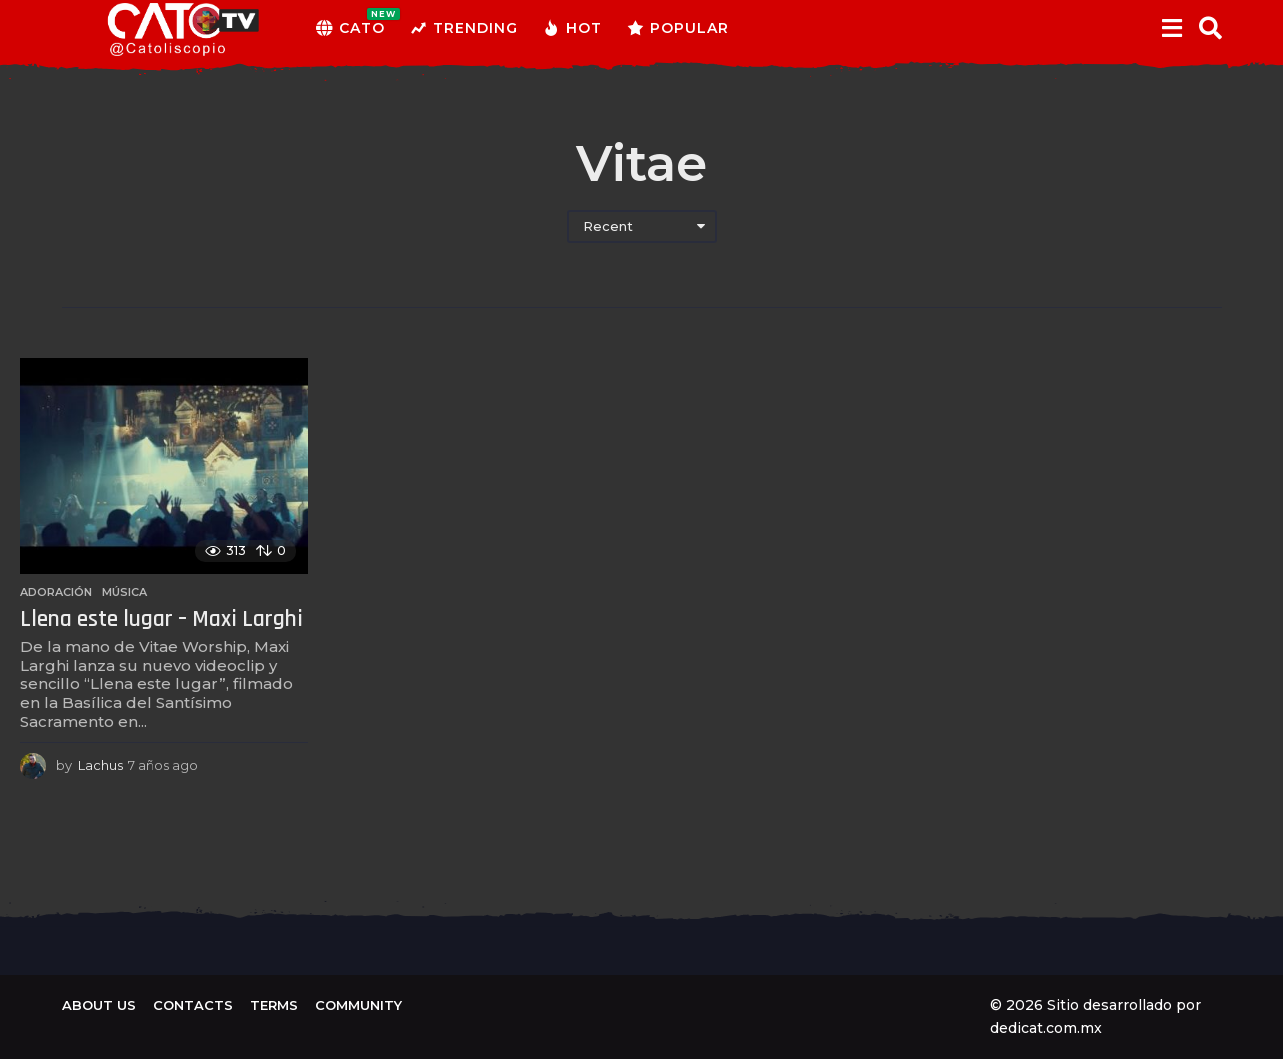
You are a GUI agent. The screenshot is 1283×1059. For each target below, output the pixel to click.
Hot (572, 28)
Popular (678, 28)
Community (358, 1005)
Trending (464, 28)
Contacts (193, 1005)
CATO (350, 28)
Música (124, 592)
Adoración (56, 592)
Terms (274, 1005)
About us (99, 1005)
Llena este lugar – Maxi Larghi (161, 619)
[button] (1172, 28)
